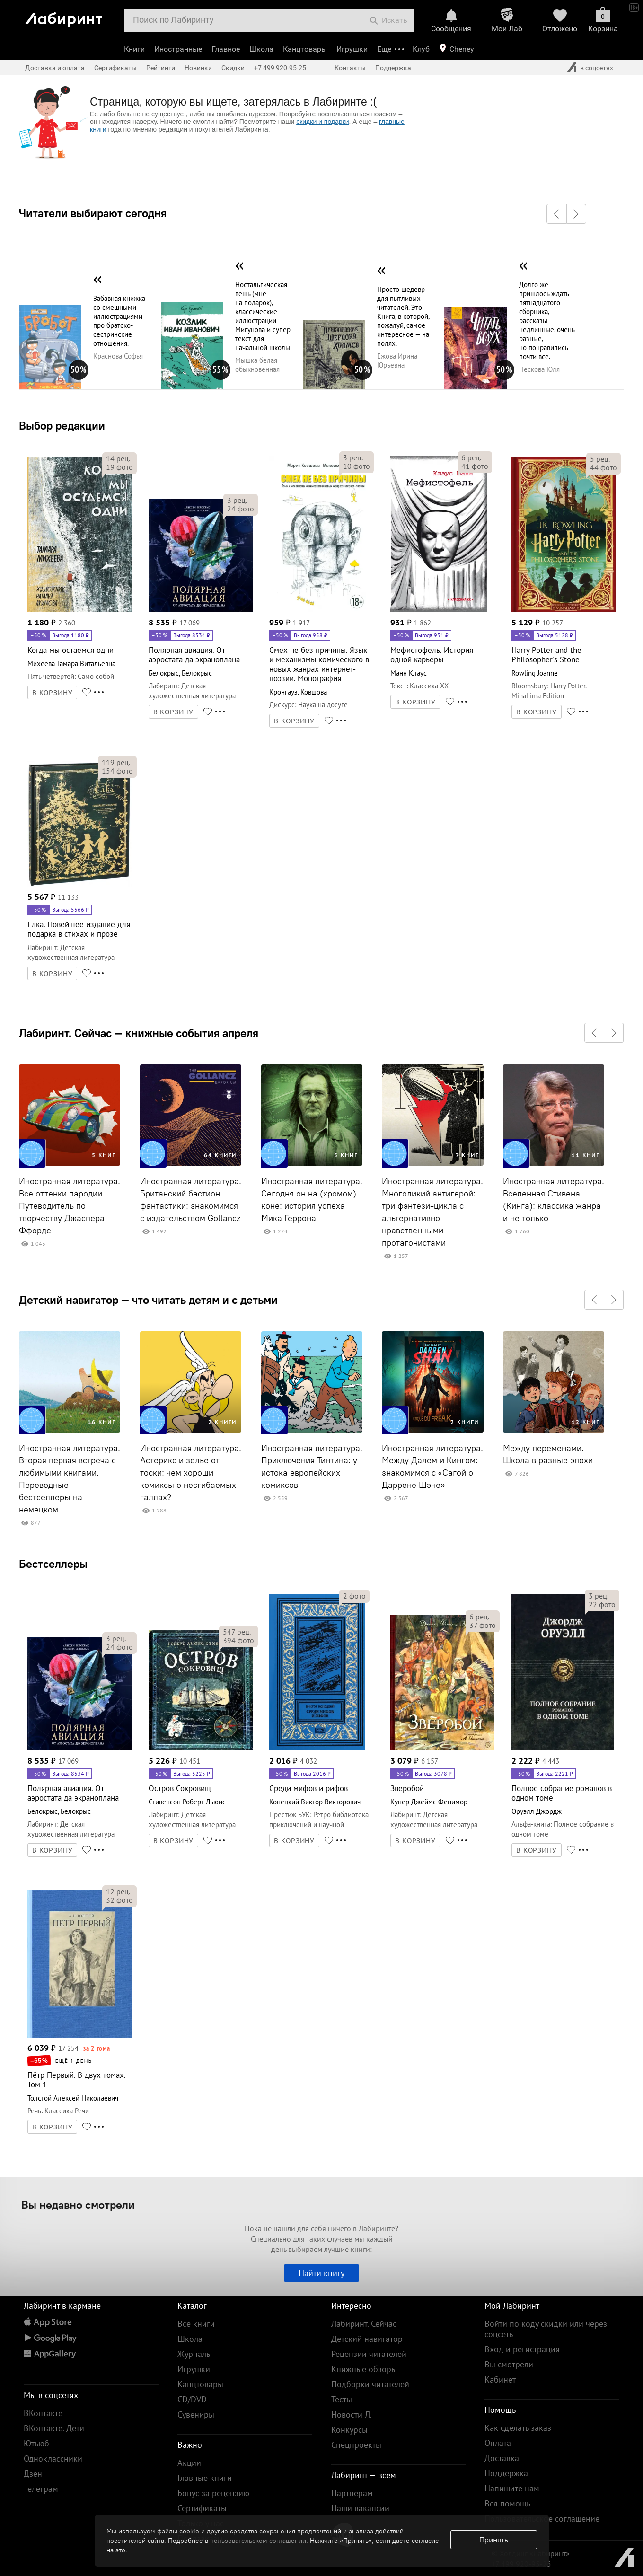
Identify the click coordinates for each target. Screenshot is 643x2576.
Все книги (196, 2323)
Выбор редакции (62, 425)
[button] (556, 214)
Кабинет (500, 2379)
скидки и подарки (322, 121)
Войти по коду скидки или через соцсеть (545, 2328)
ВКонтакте (43, 2413)
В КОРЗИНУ (52, 692)
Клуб (421, 48)
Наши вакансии (360, 2508)
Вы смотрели (508, 2364)
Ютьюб (36, 2443)
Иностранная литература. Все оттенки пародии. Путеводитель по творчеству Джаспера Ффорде (69, 1206)
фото (119, 467)
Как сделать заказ (517, 2427)
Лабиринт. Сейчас (363, 2323)
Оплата (497, 2442)
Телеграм (41, 2488)
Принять (493, 2539)
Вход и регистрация (522, 2349)
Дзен (33, 2473)
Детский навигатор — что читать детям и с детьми (148, 1299)
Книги (134, 48)
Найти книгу (321, 2273)
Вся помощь (507, 2503)
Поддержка (393, 67)
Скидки (233, 67)
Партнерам (352, 2493)
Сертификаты (115, 67)
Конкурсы (349, 2429)
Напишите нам (511, 2488)
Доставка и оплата (55, 67)
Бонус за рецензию (213, 2493)
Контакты (350, 67)
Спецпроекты (356, 2444)
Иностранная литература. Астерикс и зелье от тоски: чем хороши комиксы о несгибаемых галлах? (190, 1473)
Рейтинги (160, 67)
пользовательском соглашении (258, 2540)
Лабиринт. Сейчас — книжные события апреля (138, 1032)
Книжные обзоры (364, 2369)
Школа (261, 48)
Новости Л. (351, 2414)
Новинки (198, 67)
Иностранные (178, 48)
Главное (225, 48)
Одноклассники (53, 2458)
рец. (118, 458)
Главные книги (204, 2477)
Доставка (501, 2458)
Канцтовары (305, 48)
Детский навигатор (367, 2338)
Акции (189, 2462)
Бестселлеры (53, 1563)
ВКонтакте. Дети (54, 2428)
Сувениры (195, 2414)
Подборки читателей (370, 2384)
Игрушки (352, 48)
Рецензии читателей (368, 2353)
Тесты (341, 2399)
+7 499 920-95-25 (280, 67)
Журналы (194, 2353)
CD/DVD (192, 2399)
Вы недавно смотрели (78, 2205)
